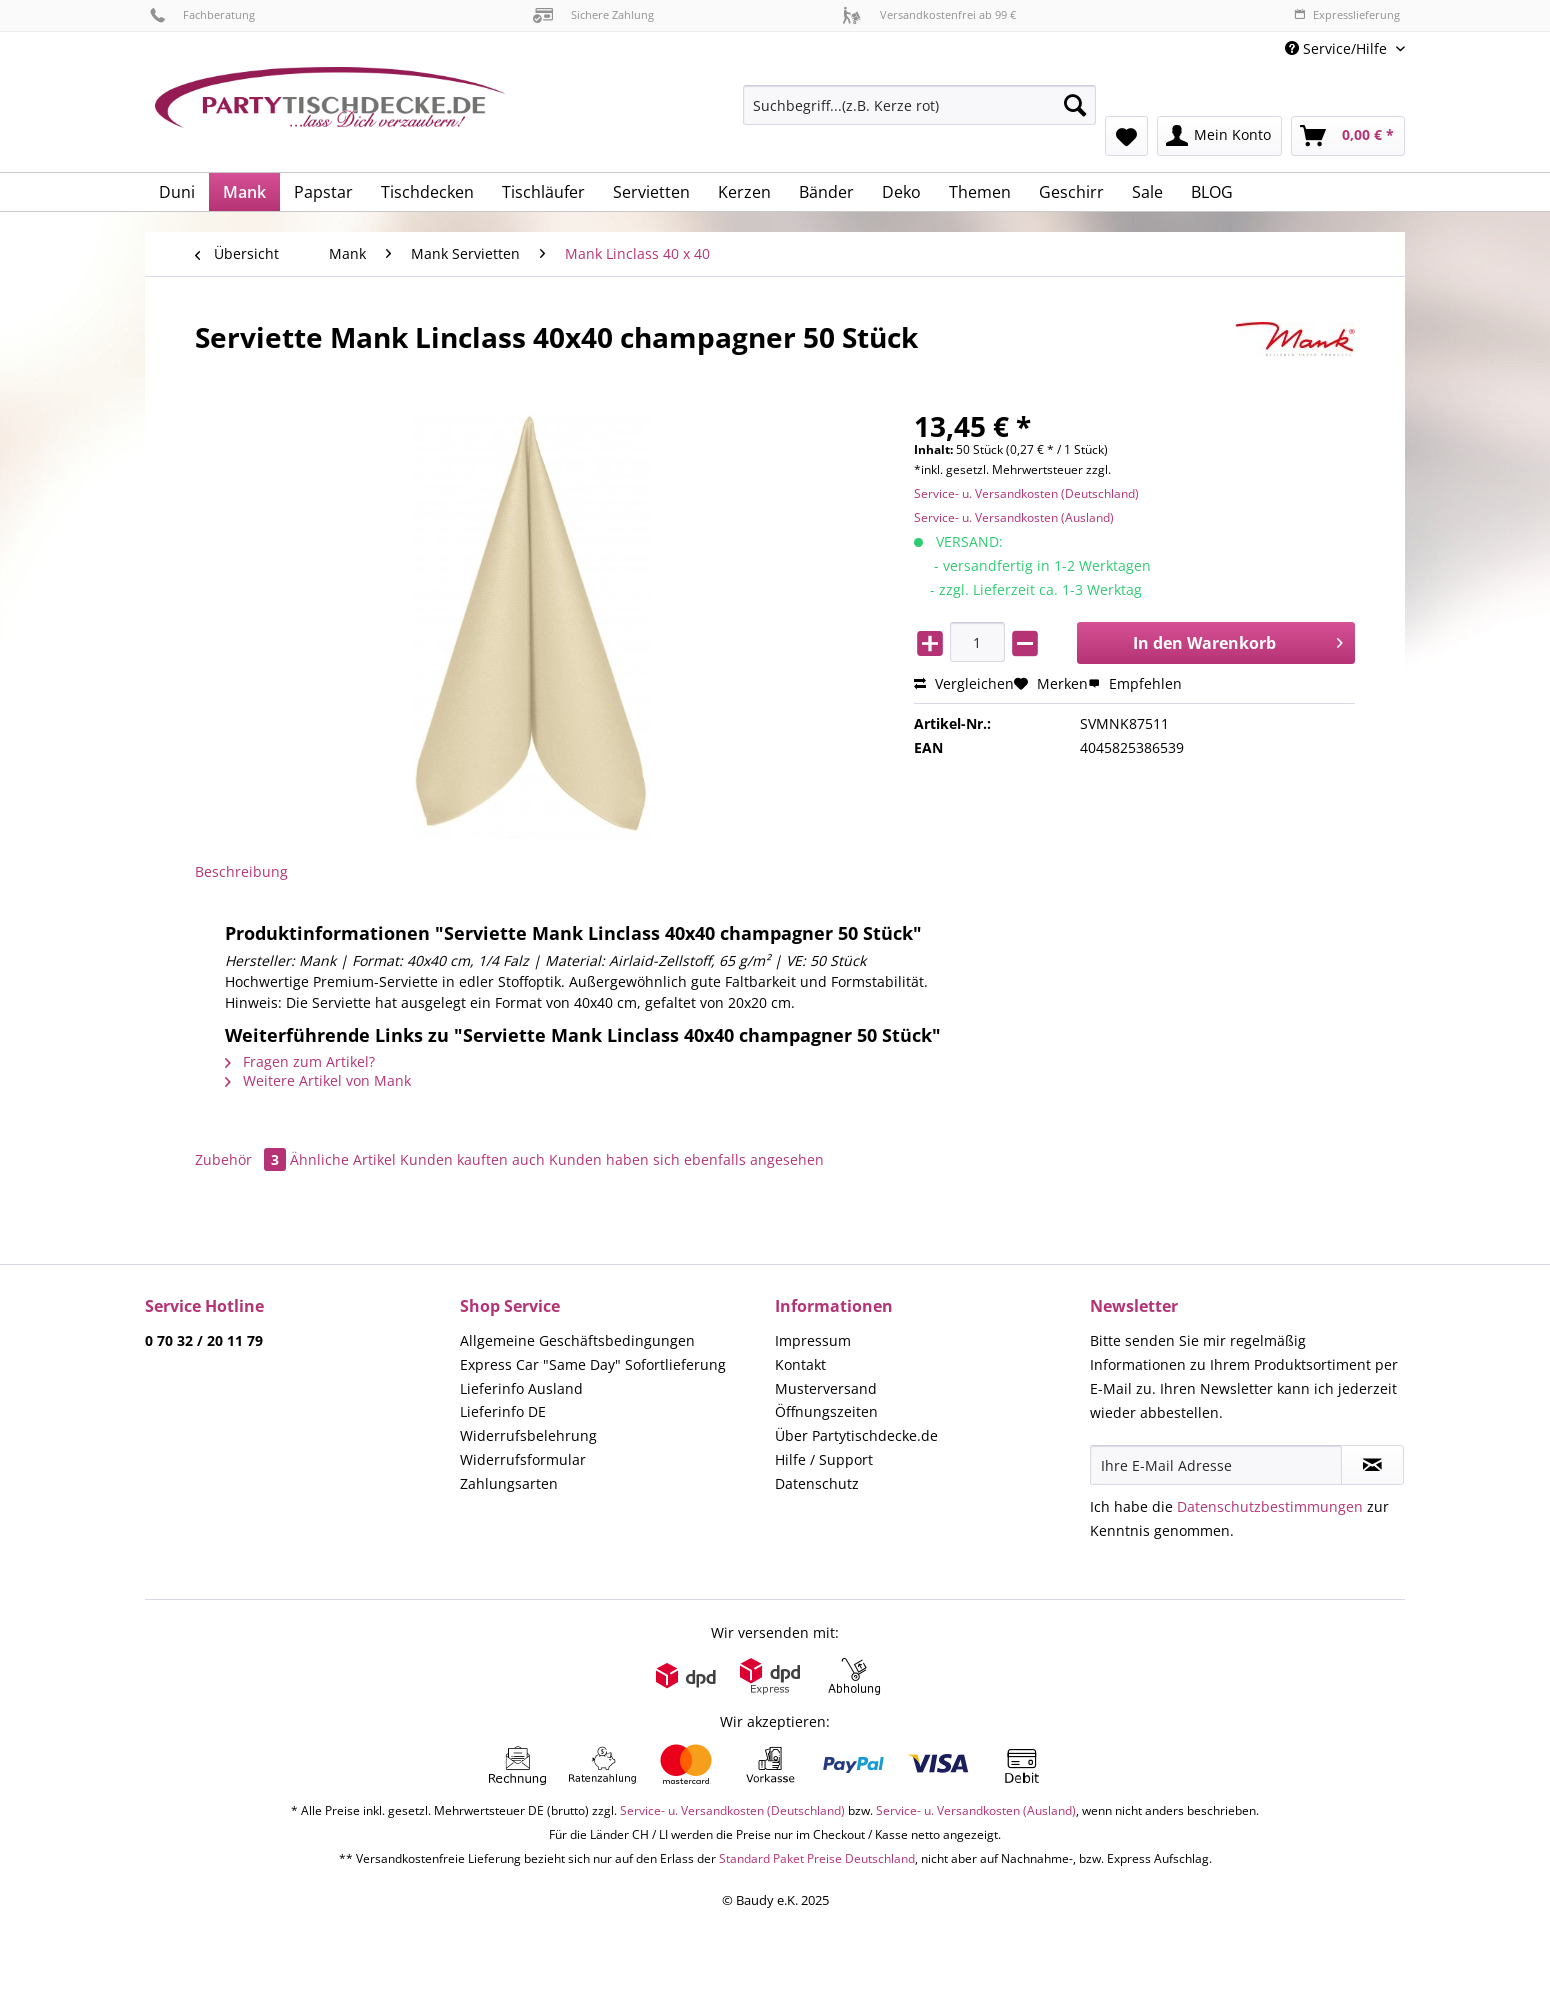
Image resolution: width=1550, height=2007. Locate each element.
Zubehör (242, 1159)
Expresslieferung (1347, 14)
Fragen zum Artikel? (300, 1061)
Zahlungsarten (509, 1483)
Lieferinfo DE (503, 1411)
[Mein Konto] (1219, 136)
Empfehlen (1135, 683)
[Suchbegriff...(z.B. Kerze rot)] (919, 105)
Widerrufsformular (523, 1459)
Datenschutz (817, 1483)
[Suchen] (1075, 105)
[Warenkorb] (1348, 136)
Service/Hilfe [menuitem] (1338, 48)
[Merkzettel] (1126, 136)
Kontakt (800, 1364)
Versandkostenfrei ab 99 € (929, 14)
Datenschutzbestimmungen (1270, 1506)
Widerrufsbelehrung (528, 1435)
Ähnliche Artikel (343, 1159)
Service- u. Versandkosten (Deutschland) (1026, 493)
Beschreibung (241, 871)
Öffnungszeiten (826, 1411)
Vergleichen (964, 683)
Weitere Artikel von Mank (318, 1080)
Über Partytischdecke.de (856, 1435)
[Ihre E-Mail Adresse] (1216, 1465)
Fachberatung (202, 14)
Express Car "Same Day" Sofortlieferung (593, 1364)
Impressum (813, 1340)
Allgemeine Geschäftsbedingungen (577, 1340)
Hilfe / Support (824, 1459)
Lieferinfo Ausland (521, 1388)
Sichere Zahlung (593, 14)
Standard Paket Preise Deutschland (817, 1858)
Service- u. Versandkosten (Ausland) (1014, 517)
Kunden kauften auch (472, 1159)
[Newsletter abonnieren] (1372, 1465)
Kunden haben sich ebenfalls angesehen (686, 1159)
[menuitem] (919, 114)
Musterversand (826, 1388)
